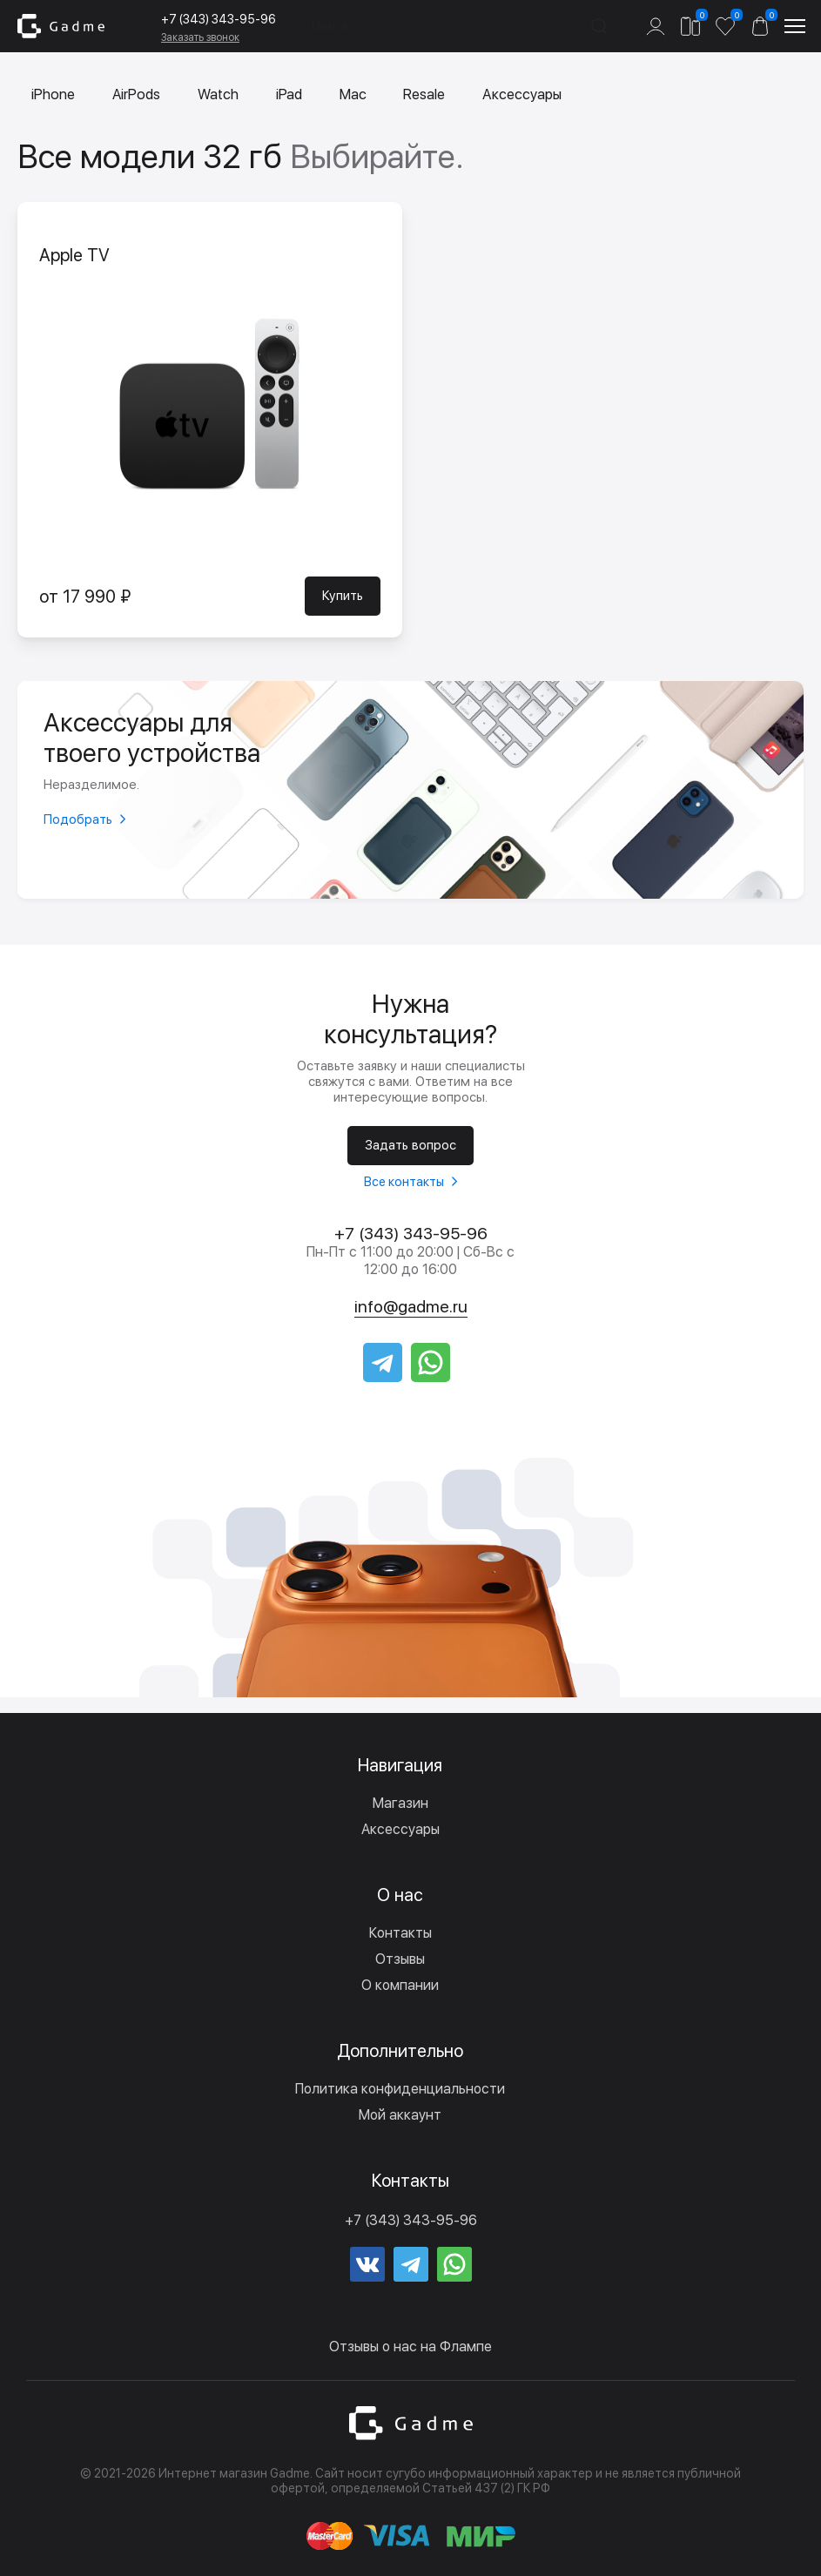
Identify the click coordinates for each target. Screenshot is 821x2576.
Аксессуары (528, 95)
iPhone (54, 95)
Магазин (400, 1803)
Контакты (400, 1933)
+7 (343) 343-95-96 (218, 19)
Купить (342, 597)
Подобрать (78, 819)
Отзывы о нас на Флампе (410, 2346)
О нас (400, 1895)
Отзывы (400, 1959)
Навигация (400, 1765)
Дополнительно (400, 2050)
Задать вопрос (410, 1144)
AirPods (138, 95)
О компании (400, 1985)
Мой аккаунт (400, 2115)
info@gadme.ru (410, 1306)
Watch (220, 95)
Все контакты (403, 1180)
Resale (429, 95)
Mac (357, 95)
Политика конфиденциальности (400, 2088)
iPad (292, 95)
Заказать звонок (200, 37)
